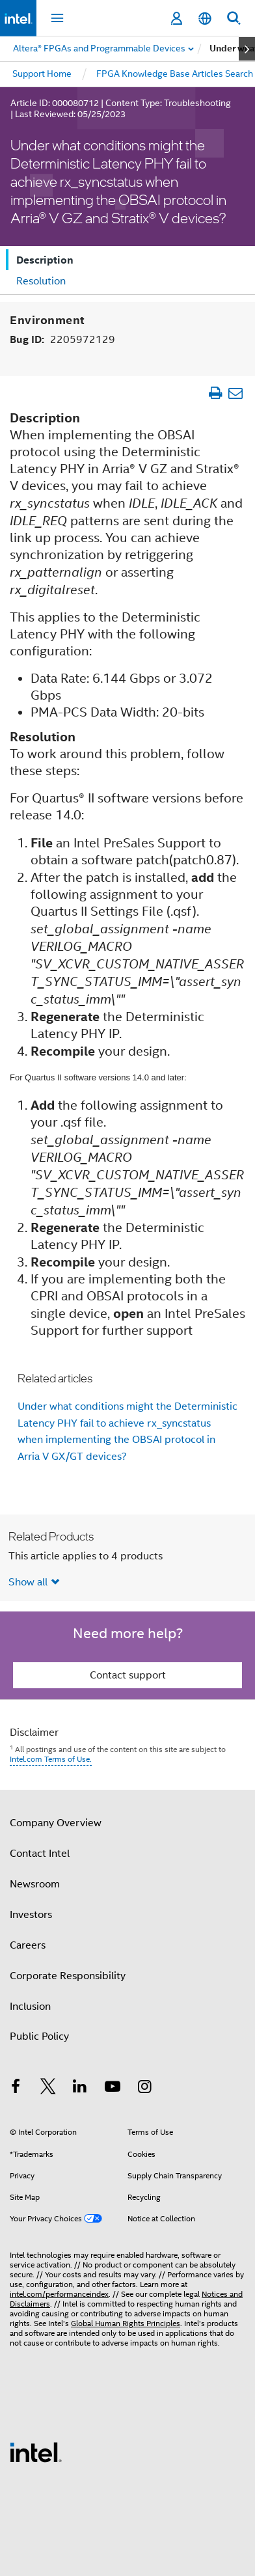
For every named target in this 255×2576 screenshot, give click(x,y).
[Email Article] (235, 393)
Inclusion (30, 2006)
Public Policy (39, 2036)
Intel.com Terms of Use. (51, 1759)
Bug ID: (62, 339)
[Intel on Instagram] (144, 2088)
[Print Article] (215, 393)
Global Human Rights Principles (125, 2323)
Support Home (42, 73)
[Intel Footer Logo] (36, 2451)
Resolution (41, 281)
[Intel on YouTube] (112, 2088)
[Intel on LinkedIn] (80, 2088)
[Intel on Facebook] (16, 2088)
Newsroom (35, 1884)
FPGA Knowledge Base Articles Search (174, 73)
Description (45, 260)
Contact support (128, 1675)
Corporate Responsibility (68, 1975)
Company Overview (55, 1822)
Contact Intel (40, 1853)
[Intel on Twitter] (48, 2088)
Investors (31, 1914)
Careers (28, 1945)
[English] (205, 18)
